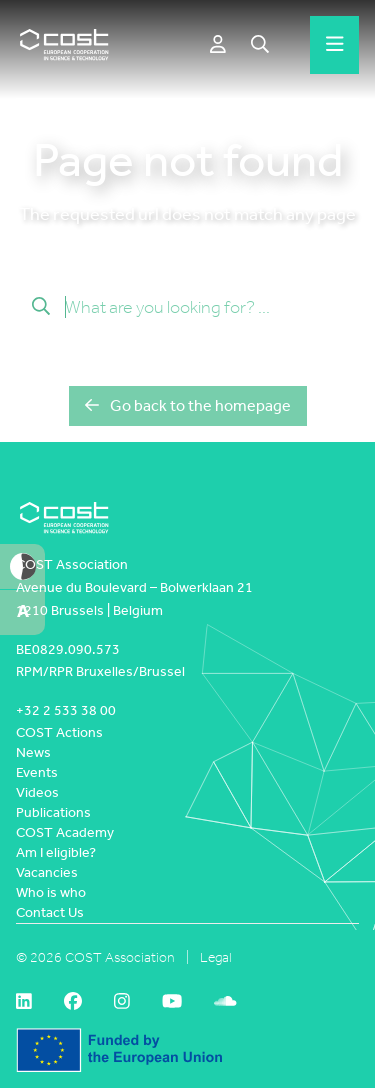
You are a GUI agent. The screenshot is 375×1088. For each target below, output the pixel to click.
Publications (53, 812)
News (33, 752)
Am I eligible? (56, 852)
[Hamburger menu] (335, 45)
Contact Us (50, 912)
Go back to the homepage (188, 405)
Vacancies (47, 872)
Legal (216, 957)
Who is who (51, 892)
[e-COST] (218, 45)
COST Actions (59, 732)
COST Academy (65, 832)
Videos (37, 792)
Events (37, 772)
